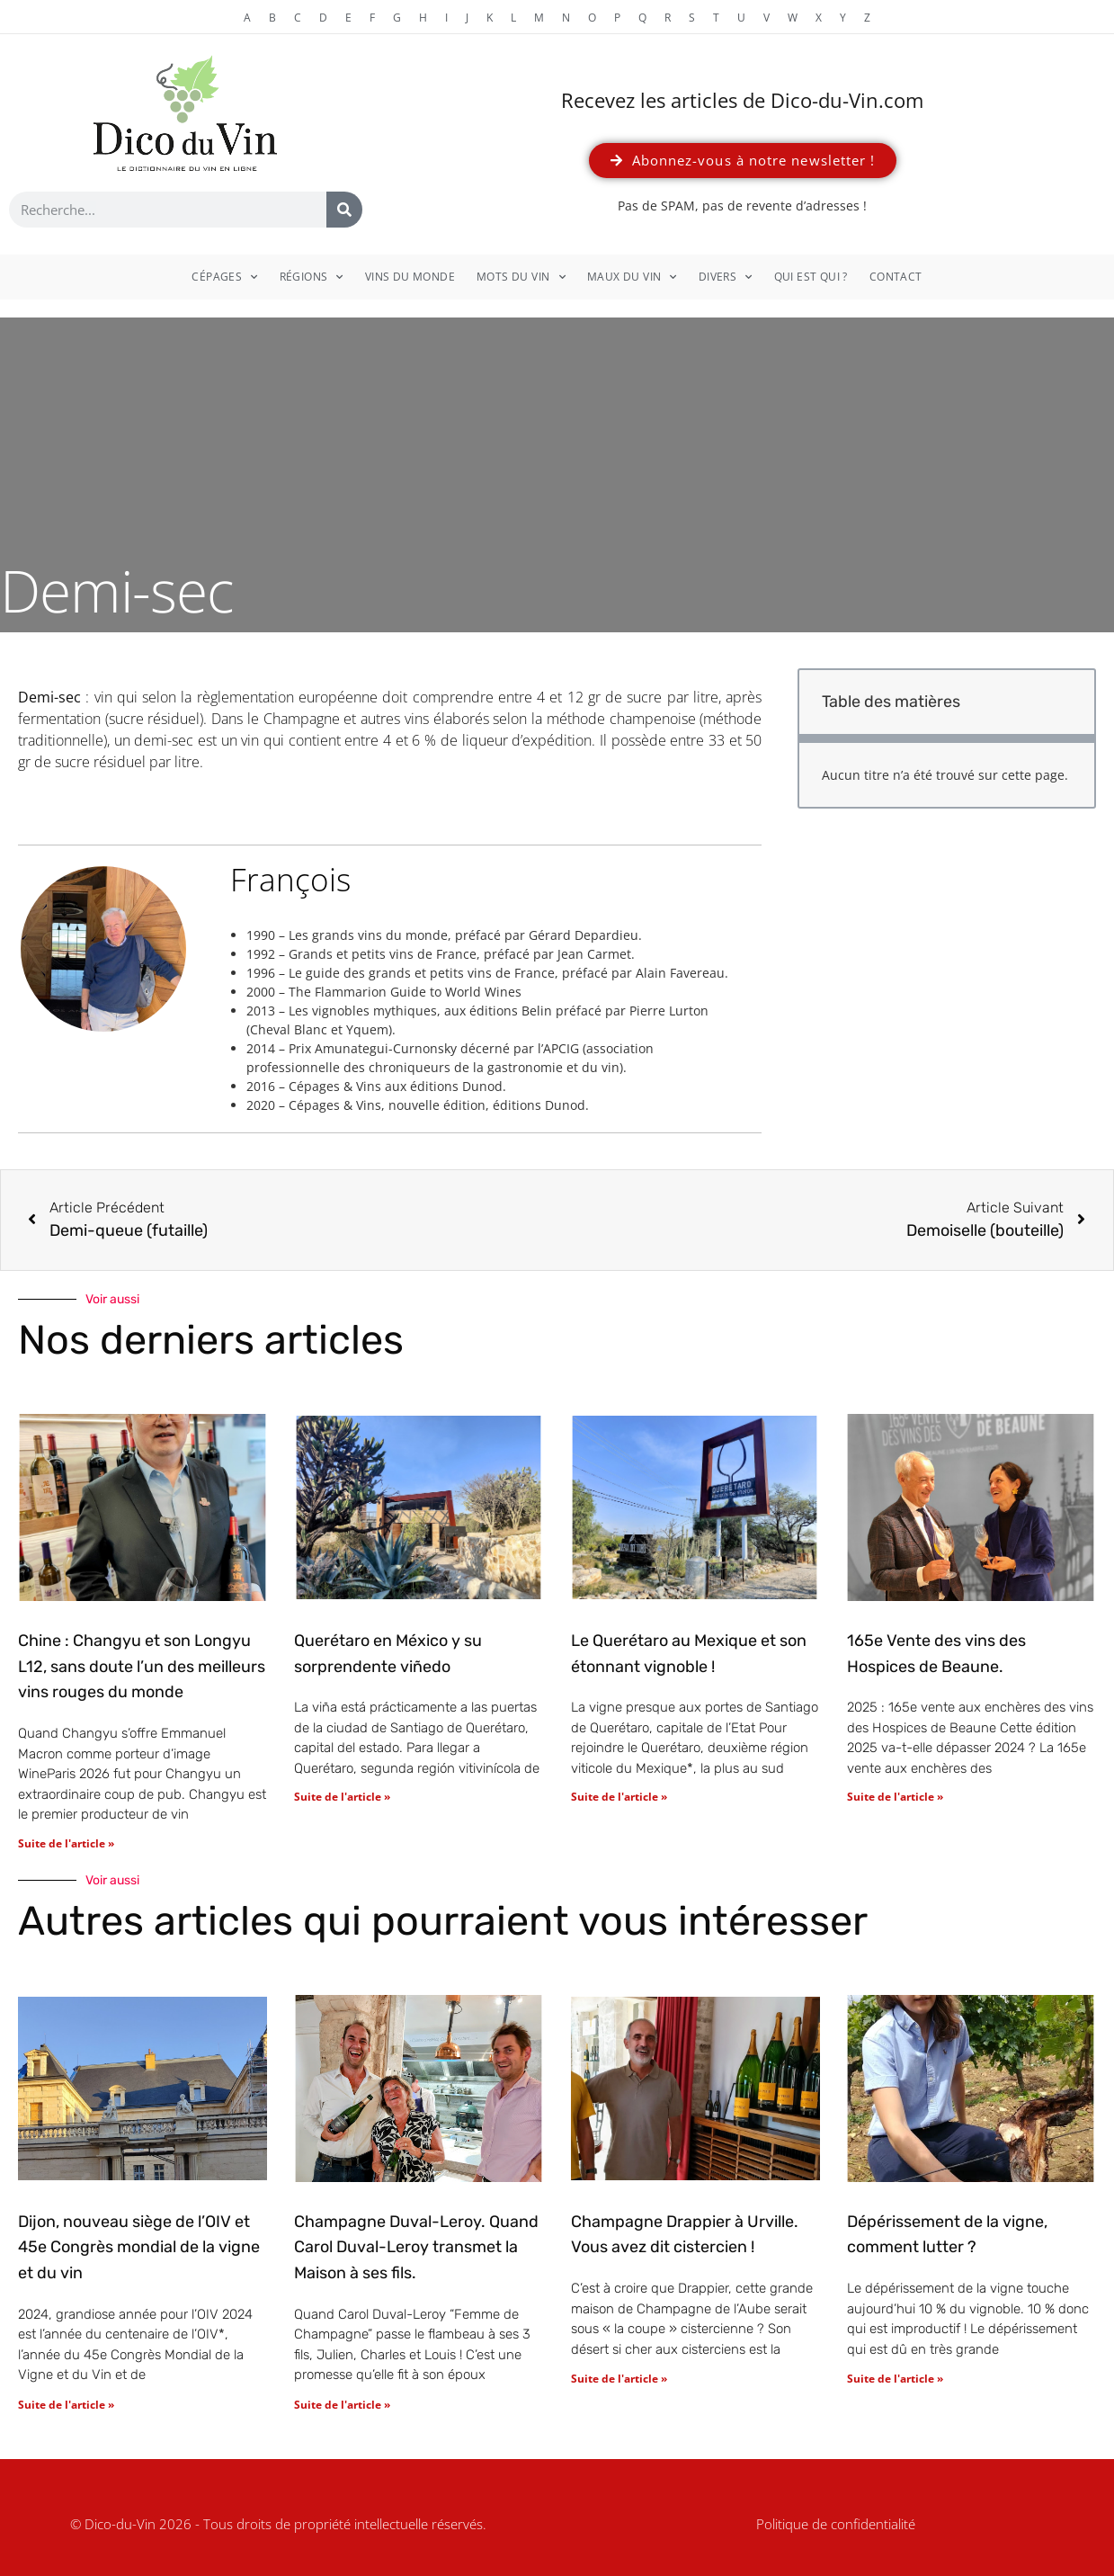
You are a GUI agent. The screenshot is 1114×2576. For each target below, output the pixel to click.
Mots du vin (521, 277)
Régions (311, 277)
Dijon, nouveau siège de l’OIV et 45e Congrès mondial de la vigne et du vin (139, 2248)
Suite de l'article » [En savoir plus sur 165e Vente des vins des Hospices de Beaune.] (895, 1796)
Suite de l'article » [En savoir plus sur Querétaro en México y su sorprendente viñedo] (342, 1796)
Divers (726, 277)
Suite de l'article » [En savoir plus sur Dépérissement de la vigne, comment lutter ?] (895, 2378)
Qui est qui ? (811, 276)
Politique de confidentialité (835, 2524)
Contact (895, 276)
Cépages (224, 277)
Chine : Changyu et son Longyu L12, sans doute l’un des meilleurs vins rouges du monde (141, 1667)
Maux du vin (632, 277)
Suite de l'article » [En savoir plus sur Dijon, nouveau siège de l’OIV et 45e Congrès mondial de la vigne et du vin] (66, 2404)
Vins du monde (410, 276)
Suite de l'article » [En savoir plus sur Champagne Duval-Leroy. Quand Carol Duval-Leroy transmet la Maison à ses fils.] (342, 2404)
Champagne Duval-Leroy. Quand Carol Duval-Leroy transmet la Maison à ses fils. (416, 2248)
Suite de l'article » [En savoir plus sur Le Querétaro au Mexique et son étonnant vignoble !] (619, 1796)
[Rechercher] (344, 210)
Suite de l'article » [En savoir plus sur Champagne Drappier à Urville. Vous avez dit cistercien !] (619, 2378)
